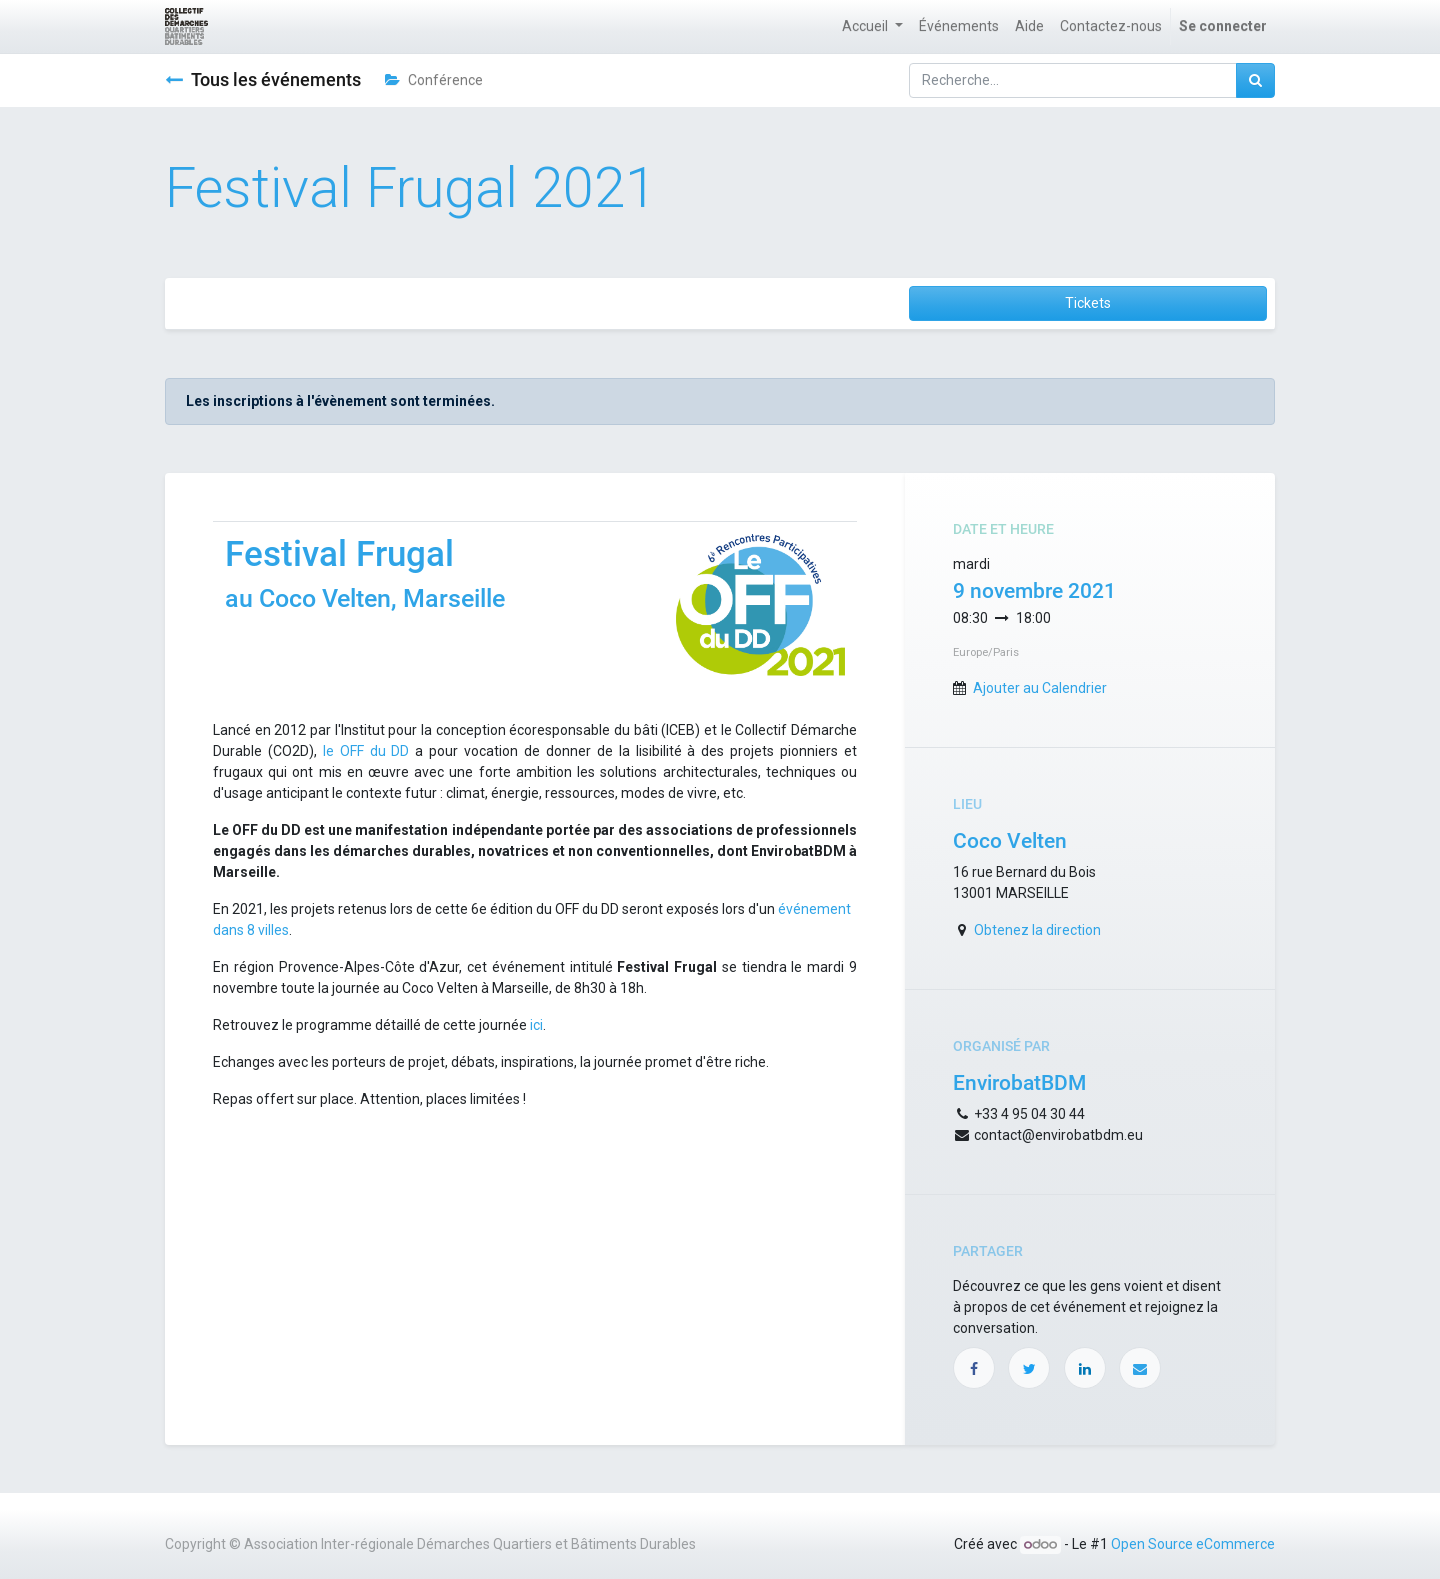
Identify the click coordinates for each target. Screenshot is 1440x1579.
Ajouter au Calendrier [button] (1040, 688)
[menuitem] (959, 26)
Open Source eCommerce (1193, 1544)
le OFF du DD (363, 751)
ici (536, 1025)
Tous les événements (263, 80)
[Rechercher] (1255, 80)
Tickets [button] (1088, 303)
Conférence (434, 80)
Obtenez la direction (1037, 930)
